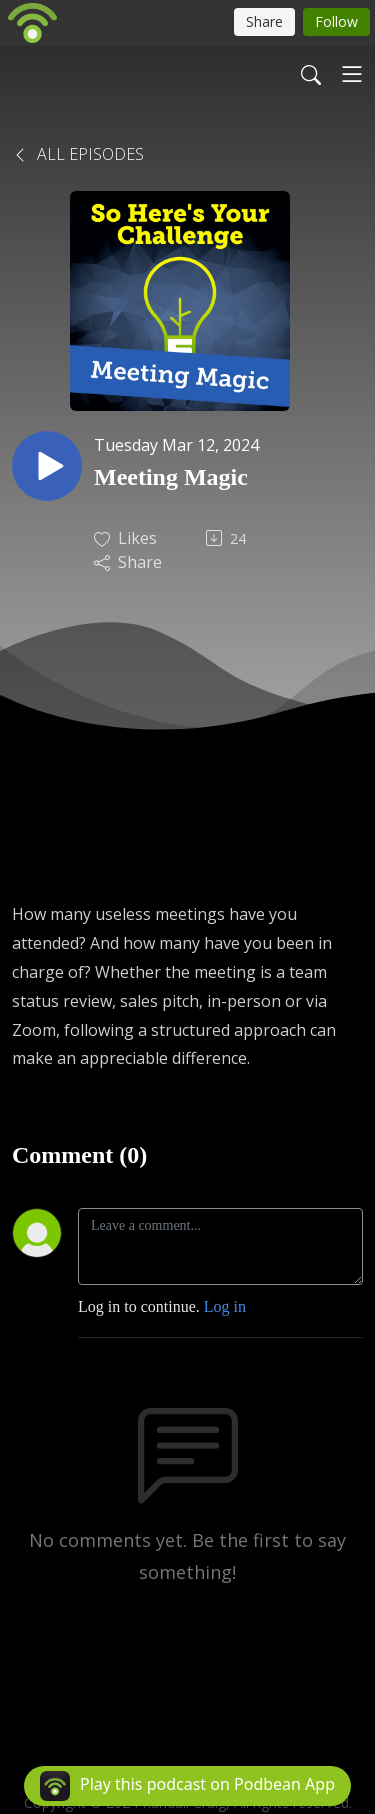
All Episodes (78, 154)
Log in (225, 1306)
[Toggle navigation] (352, 74)
